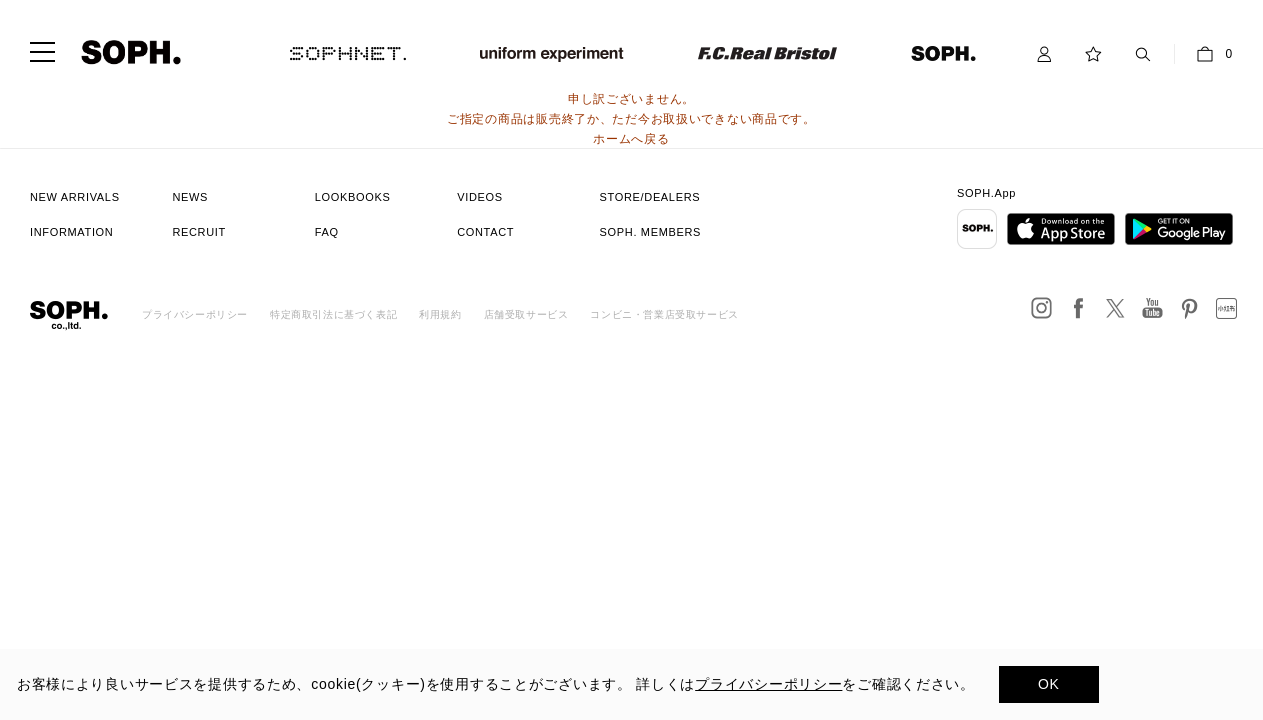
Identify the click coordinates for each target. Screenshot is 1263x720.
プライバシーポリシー (195, 314)
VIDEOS (480, 197)
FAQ (327, 232)
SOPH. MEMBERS (650, 232)
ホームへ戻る (631, 139)
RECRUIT (199, 232)
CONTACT (485, 232)
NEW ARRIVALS (75, 197)
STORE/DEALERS (650, 197)
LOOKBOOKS (353, 197)
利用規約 (440, 314)
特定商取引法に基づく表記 (333, 314)
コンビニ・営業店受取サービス (664, 314)
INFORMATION (71, 232)
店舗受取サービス (526, 314)
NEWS (190, 197)
